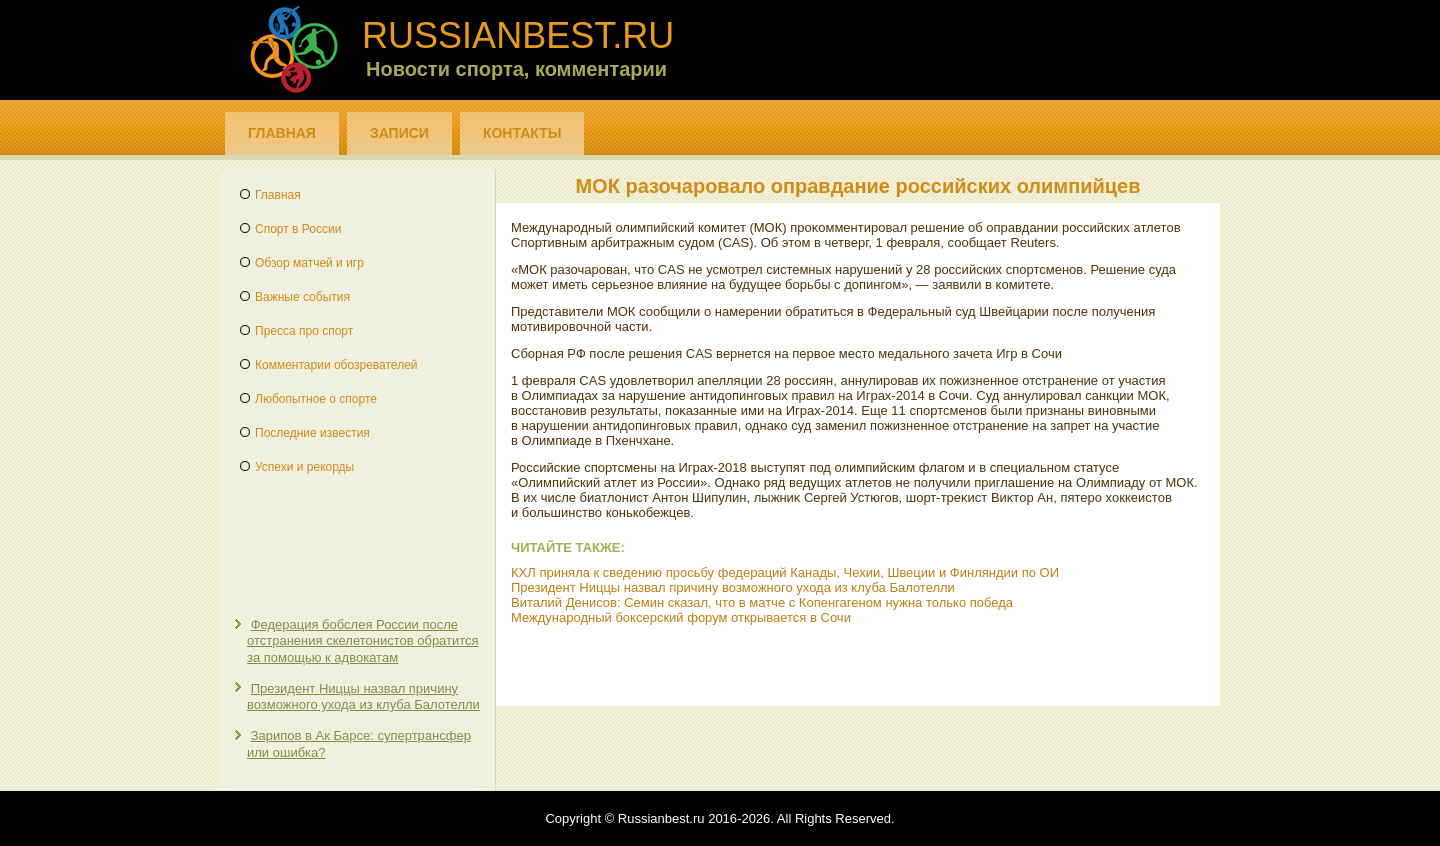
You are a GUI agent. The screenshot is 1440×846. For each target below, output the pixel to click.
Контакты (522, 133)
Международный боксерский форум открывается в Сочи (681, 617)
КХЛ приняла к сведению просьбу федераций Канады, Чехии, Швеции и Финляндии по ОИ (785, 572)
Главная (282, 133)
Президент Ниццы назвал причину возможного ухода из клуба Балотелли (363, 696)
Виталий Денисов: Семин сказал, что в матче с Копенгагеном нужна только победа (762, 602)
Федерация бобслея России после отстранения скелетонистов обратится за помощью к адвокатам (363, 641)
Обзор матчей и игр (309, 263)
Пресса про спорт (304, 331)
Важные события (302, 297)
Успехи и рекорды (304, 467)
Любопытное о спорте (316, 399)
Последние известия (312, 433)
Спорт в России (298, 229)
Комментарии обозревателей (336, 365)
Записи (399, 133)
